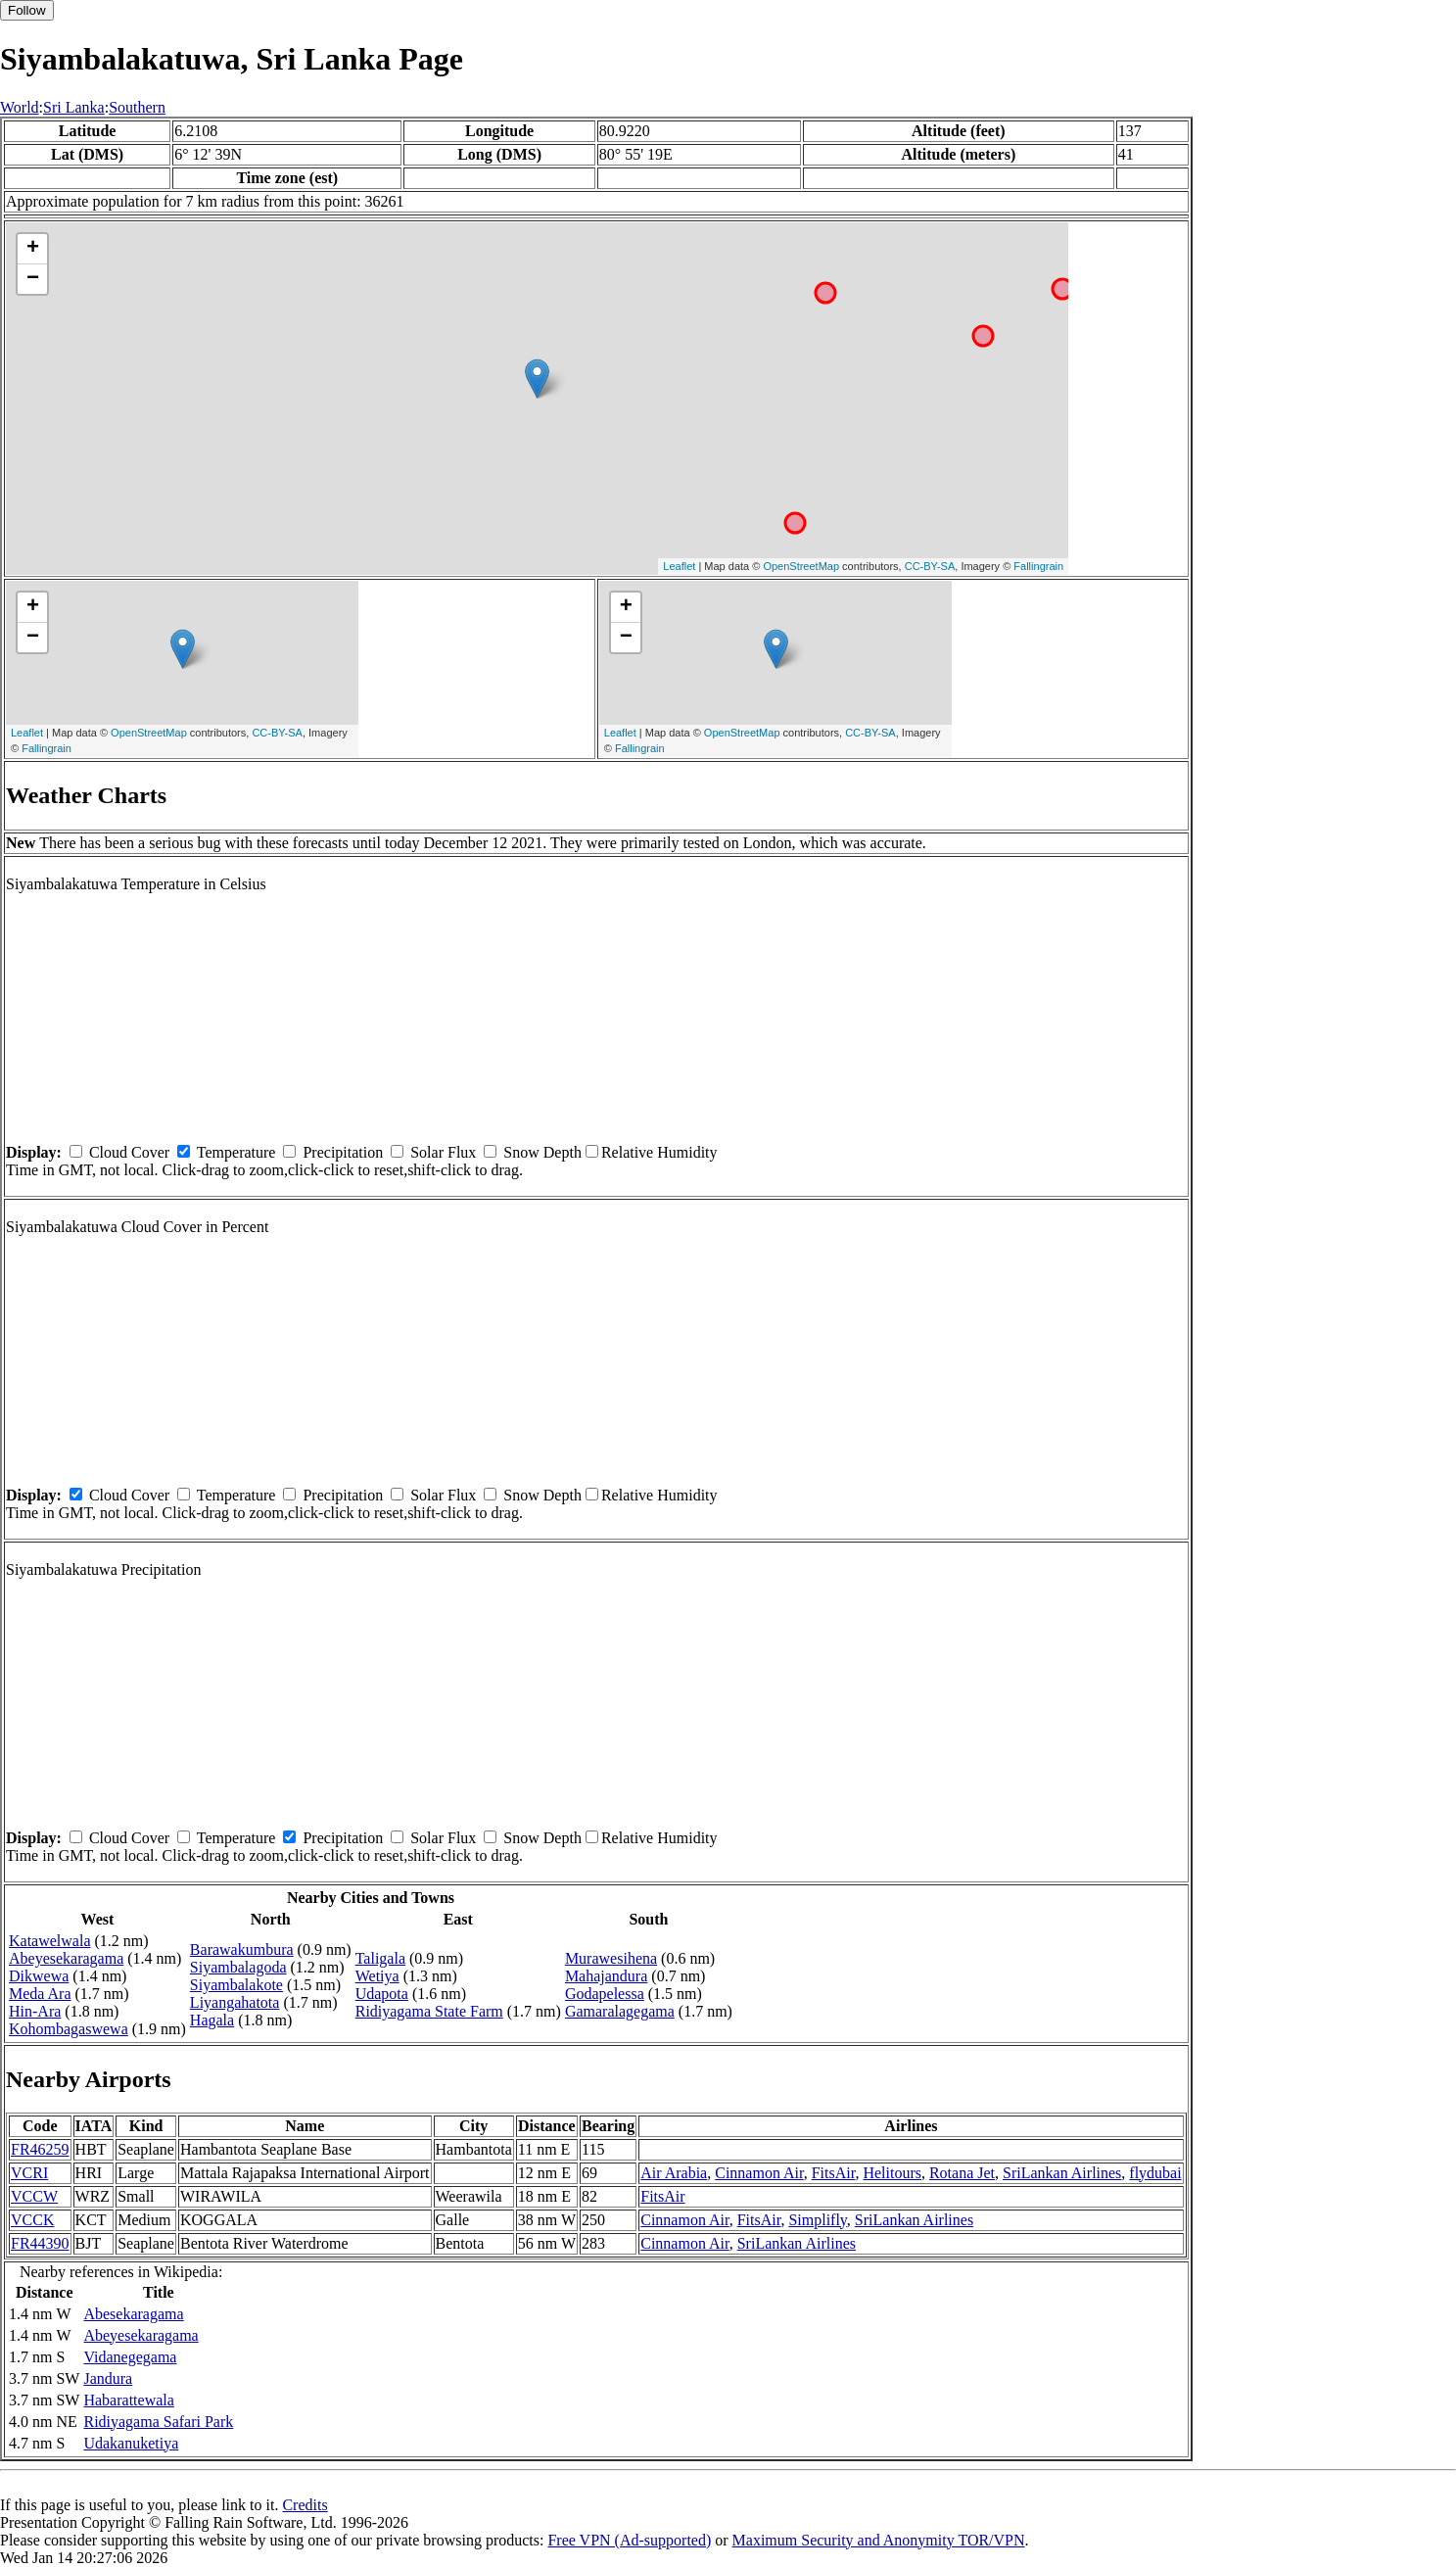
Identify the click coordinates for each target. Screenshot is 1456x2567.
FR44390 (40, 2243)
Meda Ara (40, 1993)
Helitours (892, 2172)
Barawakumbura (242, 1949)
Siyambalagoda (238, 1967)
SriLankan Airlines (1062, 2172)
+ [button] (32, 248)
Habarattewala (128, 2400)
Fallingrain (1038, 566)
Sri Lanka (74, 107)
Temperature (236, 1152)
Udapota (381, 1993)
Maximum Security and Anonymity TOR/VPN (878, 2540)
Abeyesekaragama (66, 1958)
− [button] (32, 279)
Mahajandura (606, 1976)
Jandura (107, 2378)
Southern (137, 107)
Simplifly (817, 2219)
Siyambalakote (236, 1984)
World (19, 107)
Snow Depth (542, 1152)
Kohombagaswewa (68, 2028)
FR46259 (40, 2149)
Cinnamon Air (759, 2172)
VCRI (29, 2172)
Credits (304, 2504)
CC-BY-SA (930, 566)
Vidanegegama (129, 2357)
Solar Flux (443, 1152)
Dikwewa (39, 1976)
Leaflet (679, 566)
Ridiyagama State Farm (429, 2011)
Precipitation (343, 1152)
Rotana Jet (962, 2172)
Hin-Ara (35, 2011)
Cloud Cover (129, 1152)
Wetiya (377, 1976)
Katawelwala (50, 1940)
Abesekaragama (133, 2314)
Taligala (380, 1958)
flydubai (1155, 2172)
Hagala (212, 2020)
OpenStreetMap (801, 566)
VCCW (34, 2196)
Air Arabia (673, 2172)
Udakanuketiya (130, 2443)
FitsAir (834, 2172)
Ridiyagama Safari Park (158, 2421)
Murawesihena (611, 1958)
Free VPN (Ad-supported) (629, 2540)
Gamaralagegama (620, 2011)
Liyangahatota (235, 2002)
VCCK (32, 2219)
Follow (27, 10)
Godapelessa (604, 1993)
